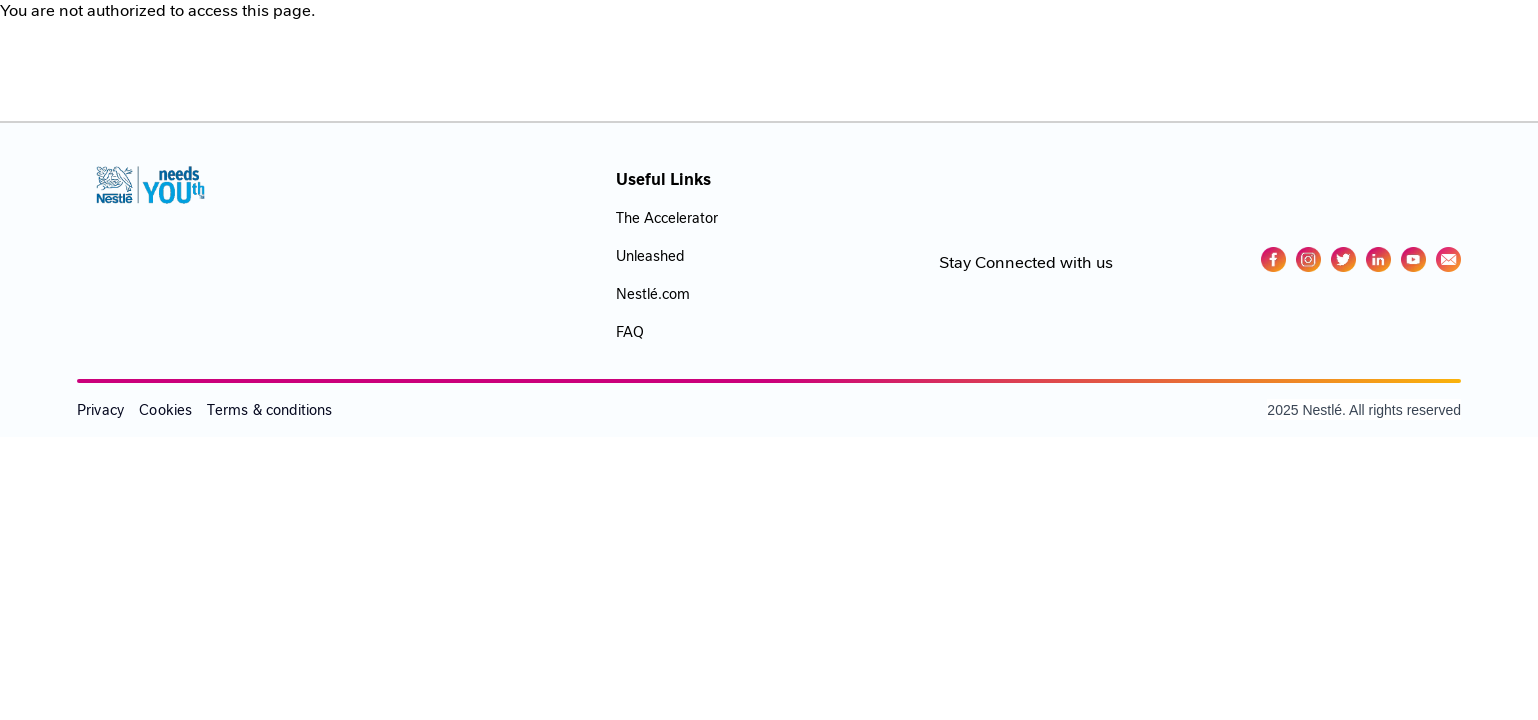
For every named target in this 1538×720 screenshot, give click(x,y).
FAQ (630, 332)
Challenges (1158, 43)
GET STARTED (1436, 43)
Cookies (165, 410)
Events (1058, 43)
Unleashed (650, 256)
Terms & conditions (269, 410)
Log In (1325, 43)
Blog (1251, 43)
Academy (963, 43)
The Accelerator (667, 218)
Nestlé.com (653, 294)
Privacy (100, 410)
